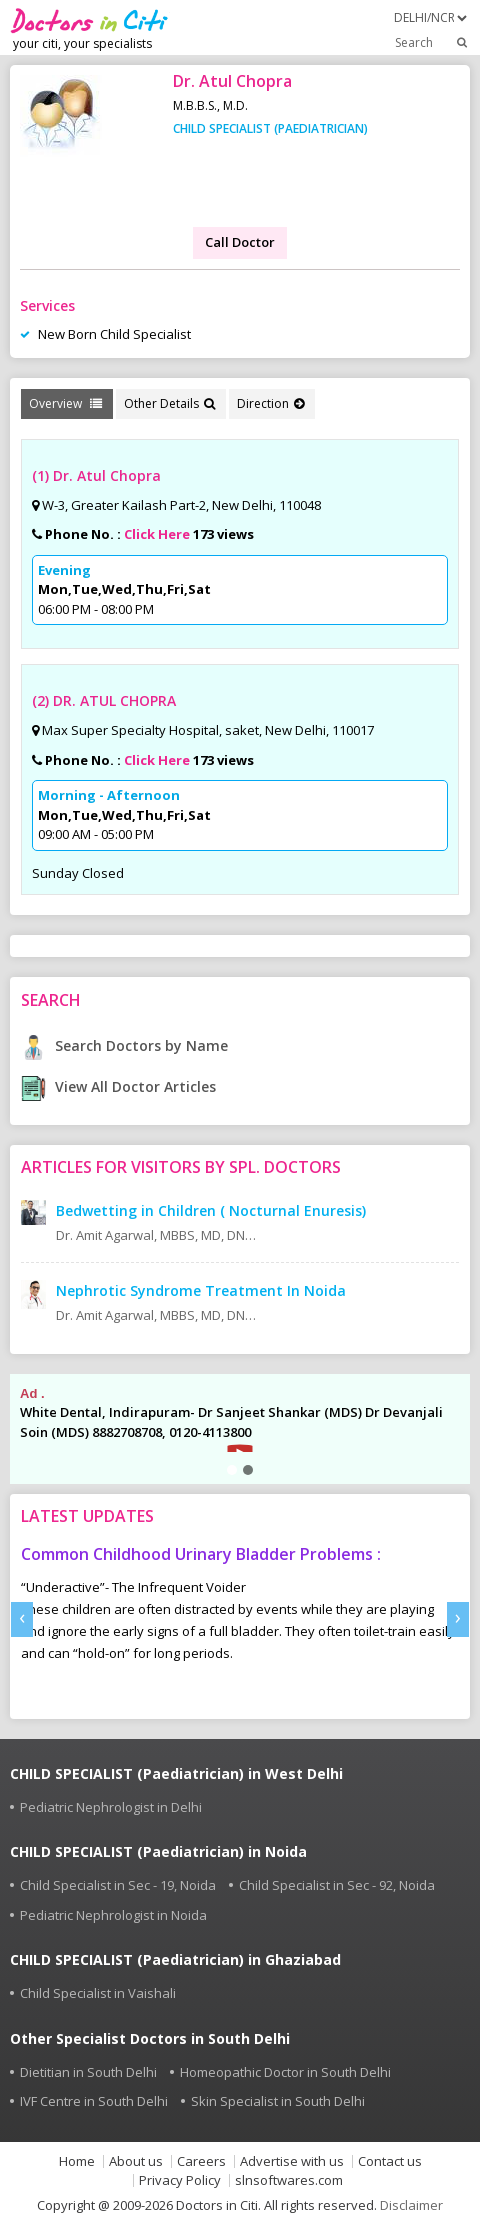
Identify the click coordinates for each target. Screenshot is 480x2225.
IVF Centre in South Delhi (94, 2101)
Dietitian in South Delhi (88, 2072)
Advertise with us (292, 2161)
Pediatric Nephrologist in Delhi (111, 1807)
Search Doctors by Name (124, 1045)
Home (77, 2161)
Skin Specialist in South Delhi (278, 2101)
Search (432, 42)
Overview (65, 403)
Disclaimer (411, 2205)
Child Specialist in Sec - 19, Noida (118, 1885)
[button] (232, 1470)
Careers (201, 2161)
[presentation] (22, 1619)
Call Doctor (240, 242)
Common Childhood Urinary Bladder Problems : (201, 1554)
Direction (270, 403)
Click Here (157, 534)
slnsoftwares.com (289, 2180)
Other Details (169, 403)
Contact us (390, 2161)
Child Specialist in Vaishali (98, 1993)
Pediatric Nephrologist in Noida (113, 1915)
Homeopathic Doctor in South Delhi (285, 2072)
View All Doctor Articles (118, 1086)
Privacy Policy (180, 2180)
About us (136, 2161)
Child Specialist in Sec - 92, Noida (337, 1885)
